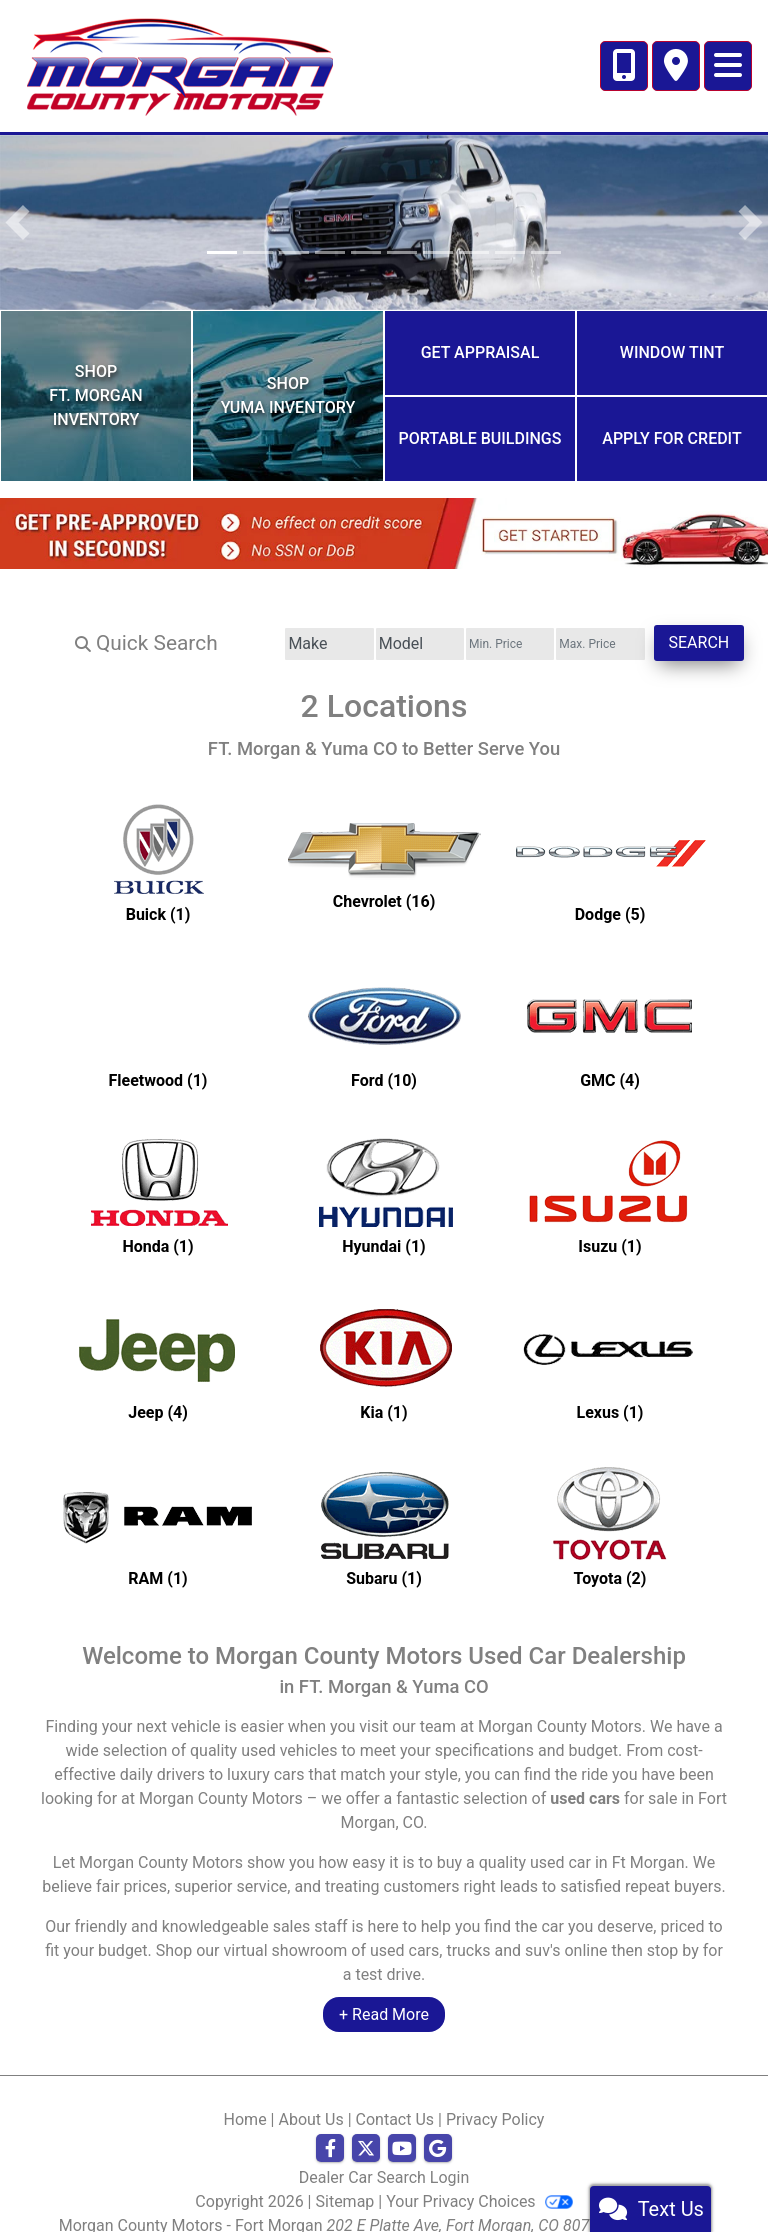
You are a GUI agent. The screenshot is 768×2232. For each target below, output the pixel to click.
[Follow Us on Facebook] (330, 2127)
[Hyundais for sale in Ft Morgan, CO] (384, 1173)
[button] (17, 222)
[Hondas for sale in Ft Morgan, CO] (158, 1173)
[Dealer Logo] (179, 64)
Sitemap (345, 2179)
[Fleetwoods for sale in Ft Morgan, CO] (158, 1007)
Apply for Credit (671, 421)
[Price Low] (456, 622)
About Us (310, 2097)
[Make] (233, 622)
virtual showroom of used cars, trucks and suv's (392, 1928)
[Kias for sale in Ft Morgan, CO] (384, 1339)
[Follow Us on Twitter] (366, 2127)
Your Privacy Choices (479, 2179)
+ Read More (384, 1992)
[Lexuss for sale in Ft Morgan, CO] (610, 1339)
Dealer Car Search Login (384, 2155)
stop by (673, 1928)
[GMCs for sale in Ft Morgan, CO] (610, 1007)
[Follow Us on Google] (438, 2127)
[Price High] (568, 622)
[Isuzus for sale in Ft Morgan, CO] (610, 1173)
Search (688, 620)
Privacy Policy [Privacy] (495, 2097)
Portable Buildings (480, 421)
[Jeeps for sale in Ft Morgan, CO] (158, 1339)
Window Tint (672, 346)
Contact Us (395, 2097)
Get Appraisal (480, 346)
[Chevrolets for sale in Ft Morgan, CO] (384, 841)
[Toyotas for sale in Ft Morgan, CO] (610, 1505)
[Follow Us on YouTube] (402, 2127)
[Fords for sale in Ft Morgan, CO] (384, 1007)
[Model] (345, 622)
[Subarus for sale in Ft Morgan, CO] (384, 1505)
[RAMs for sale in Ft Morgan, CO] (158, 1505)
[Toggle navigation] (728, 66)
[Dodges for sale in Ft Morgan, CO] (610, 841)
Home (245, 2097)
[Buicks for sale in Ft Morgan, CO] (158, 841)
